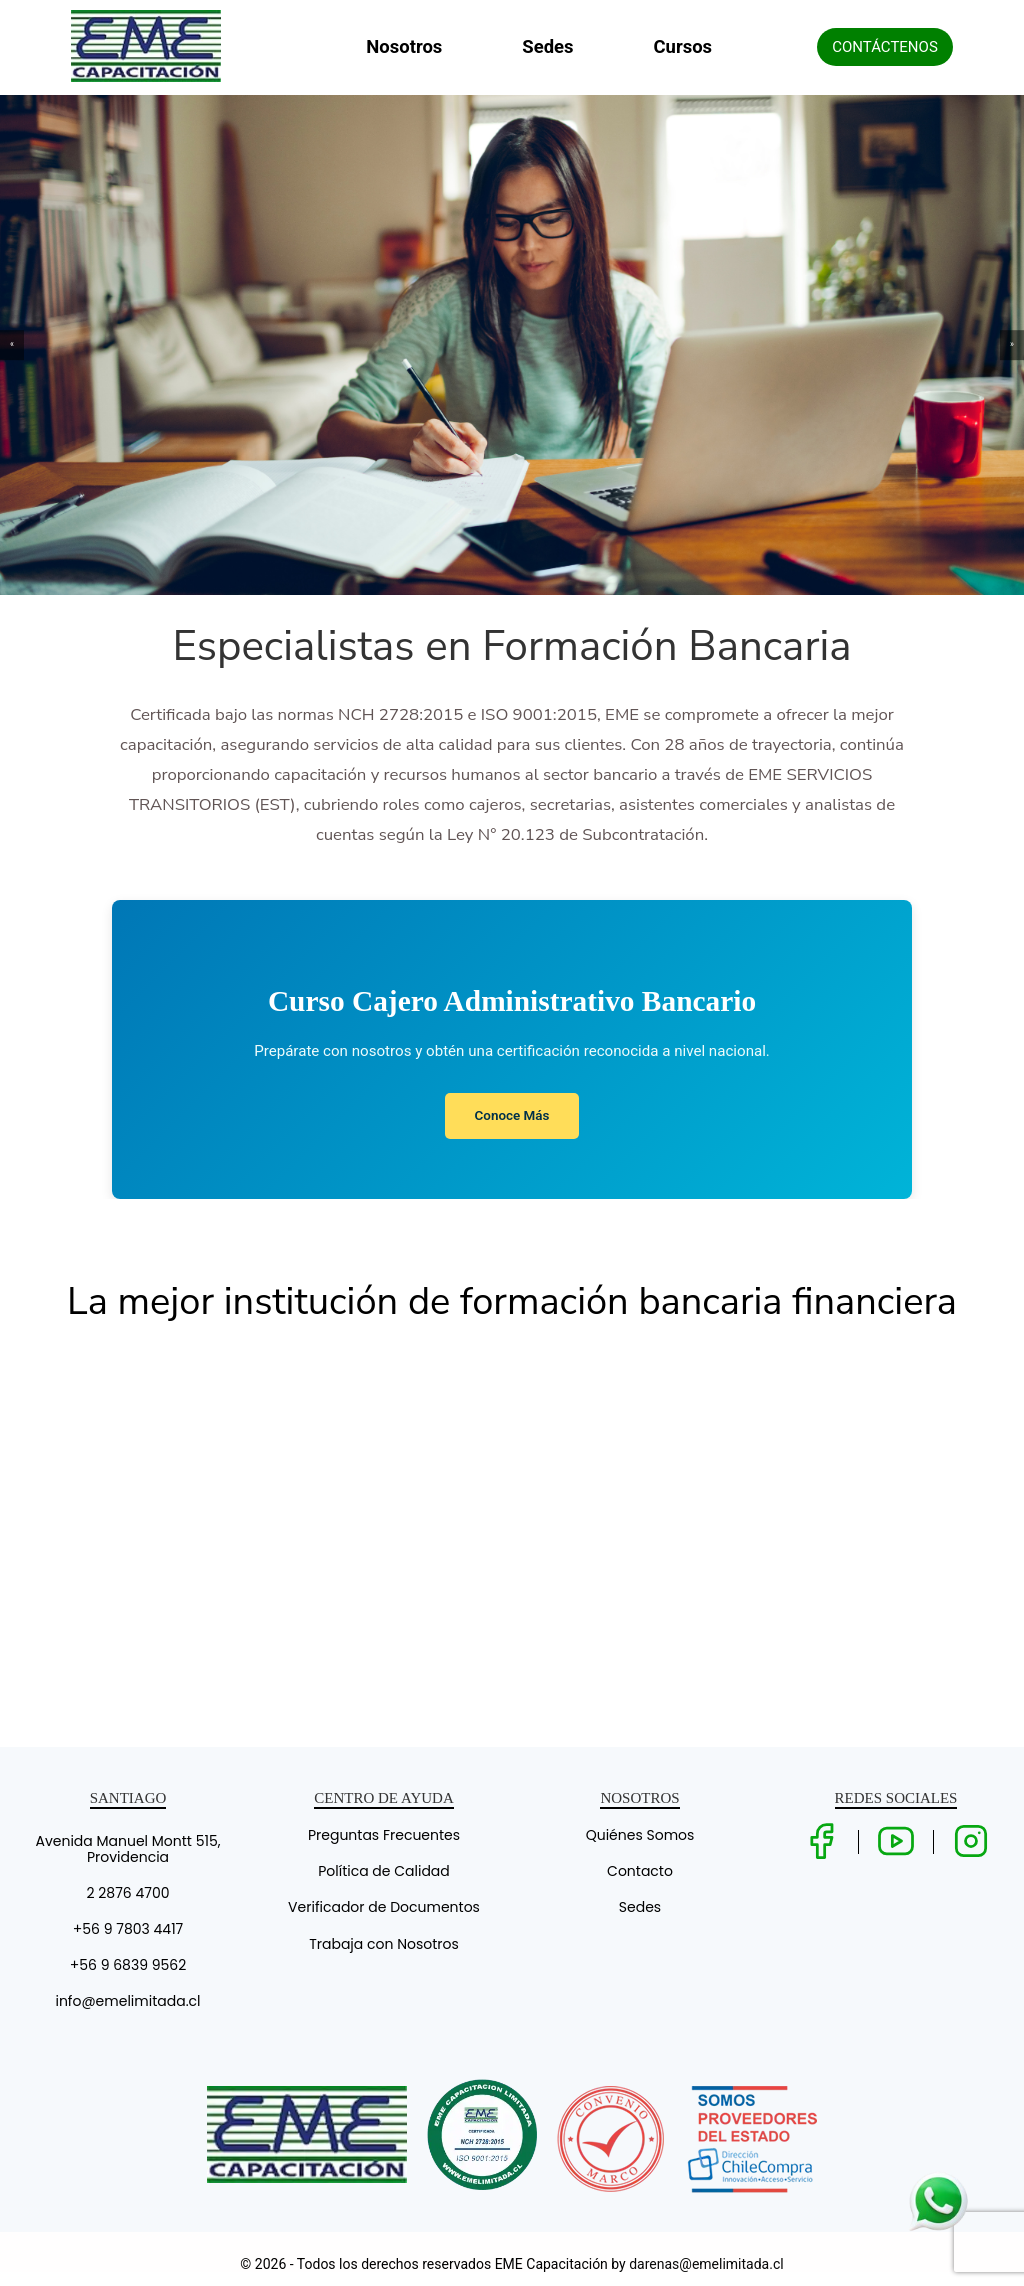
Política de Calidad (384, 1871)
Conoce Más (512, 1115)
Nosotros (404, 47)
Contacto (640, 1871)
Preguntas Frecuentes (384, 1835)
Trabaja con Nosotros (384, 1944)
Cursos (683, 47)
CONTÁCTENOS (885, 47)
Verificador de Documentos (384, 1907)
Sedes (547, 47)
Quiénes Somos (640, 1835)
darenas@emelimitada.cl (706, 2264)
